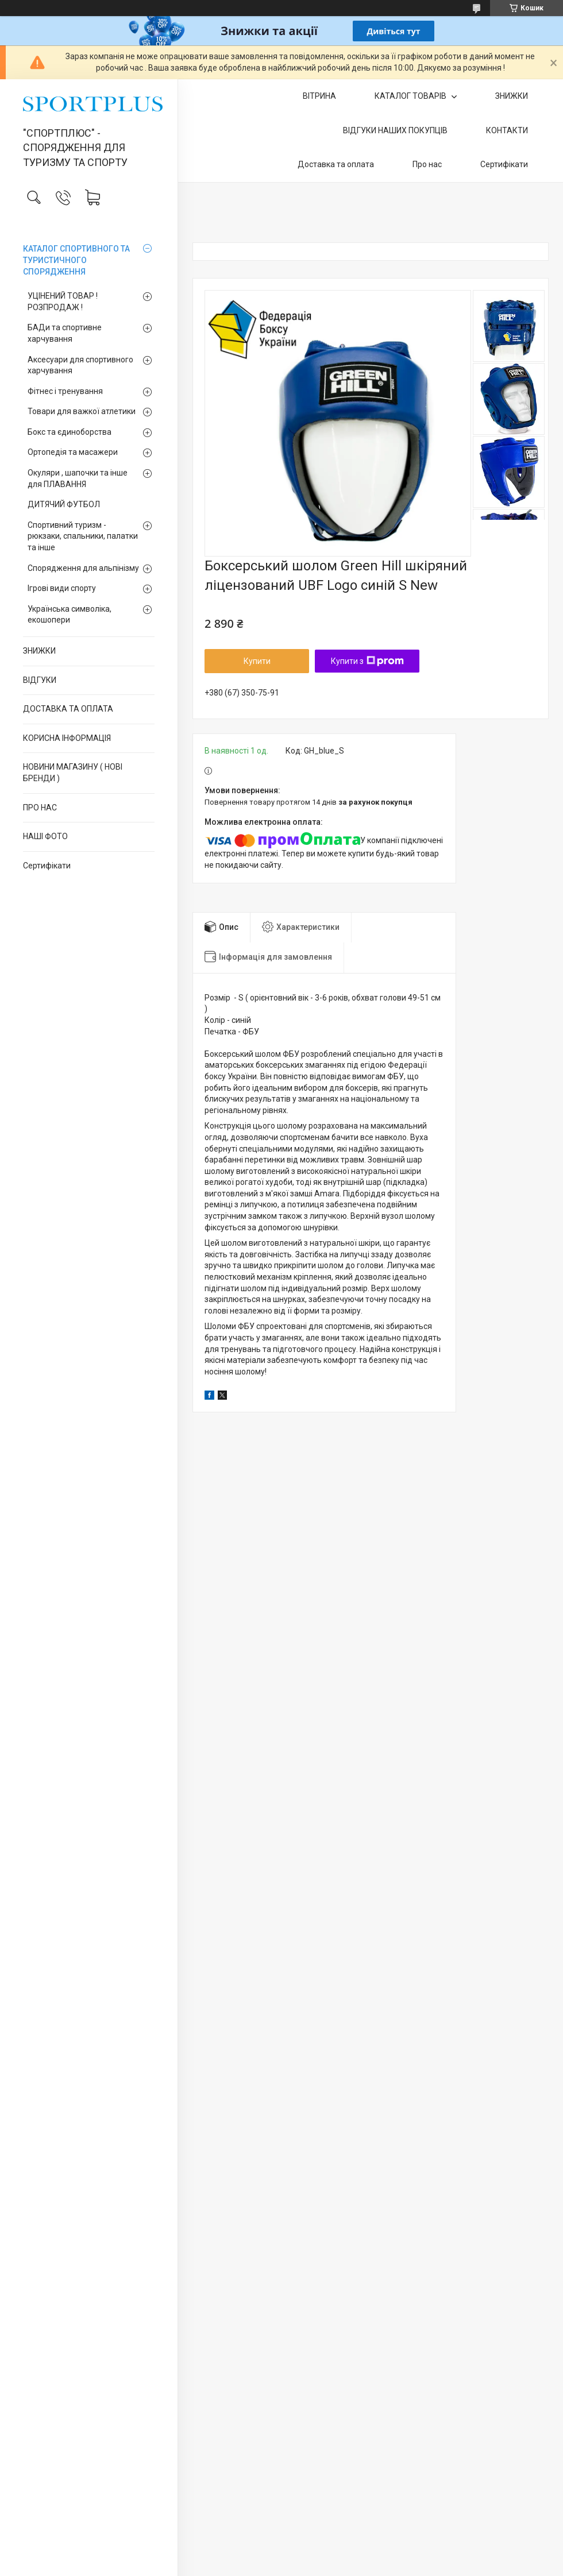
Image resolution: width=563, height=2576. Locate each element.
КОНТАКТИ (507, 130)
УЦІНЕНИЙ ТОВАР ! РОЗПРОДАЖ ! (63, 301)
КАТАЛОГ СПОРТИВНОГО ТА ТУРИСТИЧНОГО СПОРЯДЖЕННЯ (76, 260)
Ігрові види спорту (62, 588)
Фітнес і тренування (65, 391)
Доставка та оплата (336, 164)
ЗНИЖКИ (39, 650)
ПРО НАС (40, 807)
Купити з (367, 661)
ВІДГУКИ (39, 680)
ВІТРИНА (319, 96)
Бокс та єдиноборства (69, 432)
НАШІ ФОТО (45, 836)
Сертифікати (47, 865)
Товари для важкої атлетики (82, 411)
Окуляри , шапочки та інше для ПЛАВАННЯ (78, 478)
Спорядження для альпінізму (83, 568)
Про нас (427, 164)
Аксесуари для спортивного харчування (80, 365)
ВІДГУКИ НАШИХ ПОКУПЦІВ (395, 130)
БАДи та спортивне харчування (65, 333)
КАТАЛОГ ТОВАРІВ (411, 96)
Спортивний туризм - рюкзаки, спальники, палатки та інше (83, 536)
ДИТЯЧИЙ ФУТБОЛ (64, 504)
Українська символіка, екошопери (69, 614)
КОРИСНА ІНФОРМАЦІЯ (67, 738)
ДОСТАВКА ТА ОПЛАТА (68, 708)
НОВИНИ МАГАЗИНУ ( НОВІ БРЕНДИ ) (72, 772)
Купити (257, 661)
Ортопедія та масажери (73, 452)
